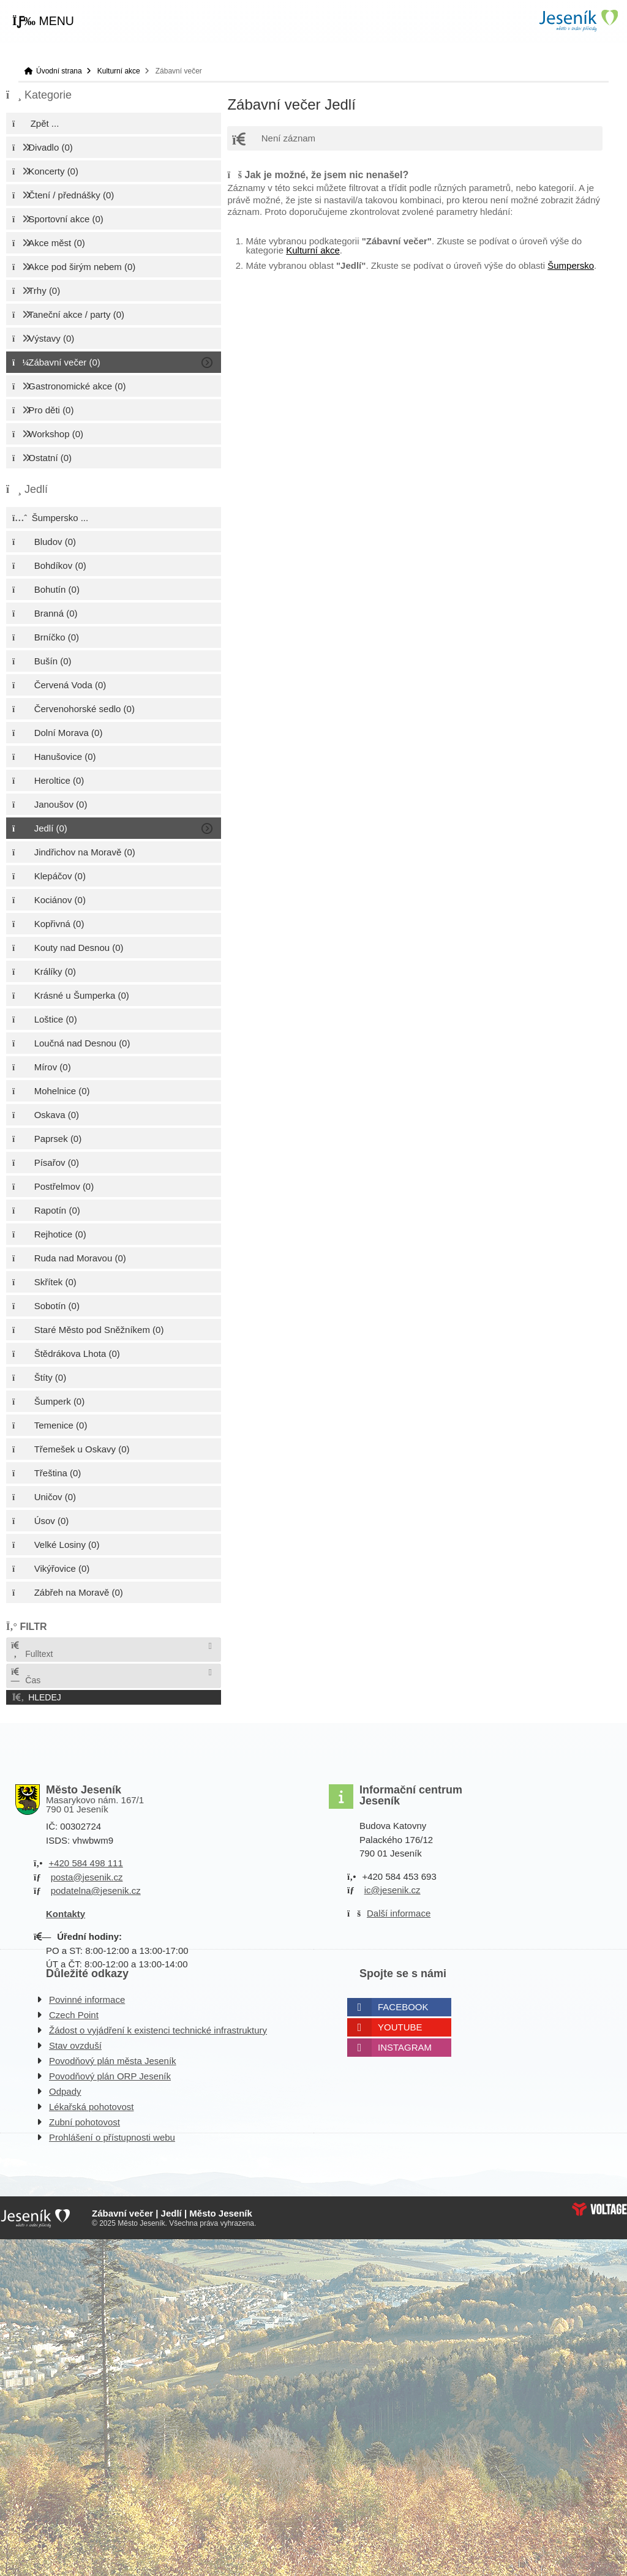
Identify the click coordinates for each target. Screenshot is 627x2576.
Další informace (398, 1913)
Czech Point (74, 2015)
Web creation (599, 2209)
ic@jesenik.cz (392, 1890)
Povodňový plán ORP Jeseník (110, 2076)
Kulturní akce (118, 71)
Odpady (65, 2091)
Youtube (400, 2027)
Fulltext (31, 1650)
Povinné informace (87, 1999)
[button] (43, 21)
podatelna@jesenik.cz (96, 1890)
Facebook (403, 2007)
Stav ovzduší (75, 2045)
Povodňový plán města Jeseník (112, 2061)
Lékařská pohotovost (91, 2106)
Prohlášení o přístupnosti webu (112, 2137)
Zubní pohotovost (84, 2122)
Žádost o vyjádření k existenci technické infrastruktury (158, 2030)
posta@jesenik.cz (87, 1877)
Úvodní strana (578, 20)
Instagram (405, 2047)
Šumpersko (570, 265)
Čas (25, 1676)
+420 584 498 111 (85, 1863)
